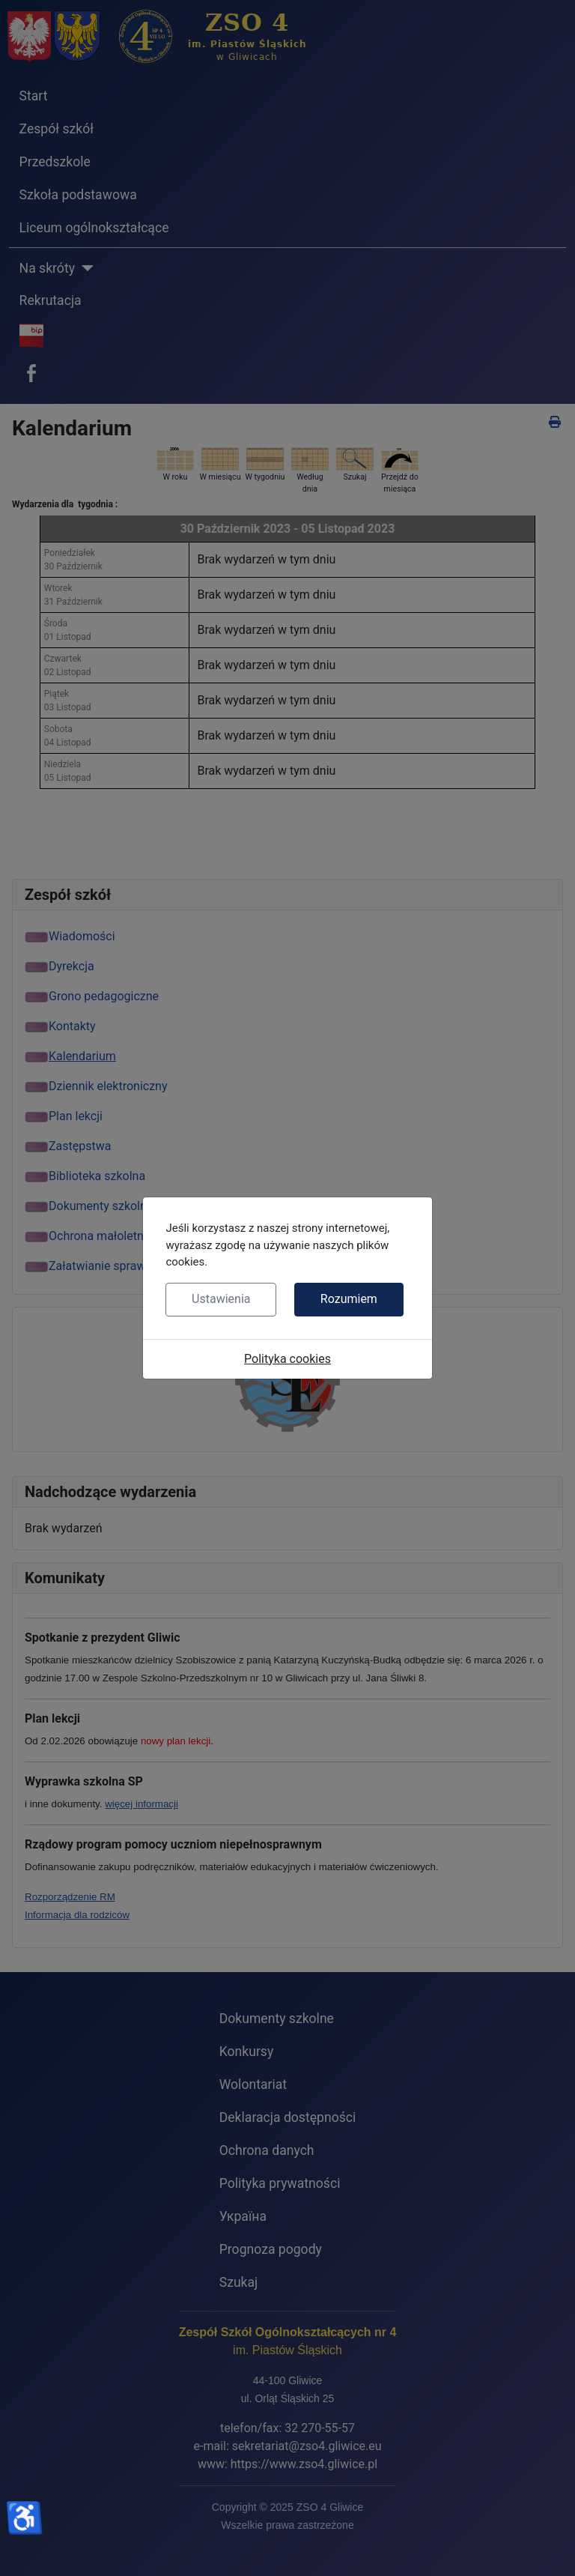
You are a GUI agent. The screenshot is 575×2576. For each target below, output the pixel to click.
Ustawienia (221, 1299)
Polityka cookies (287, 1359)
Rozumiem (348, 1299)
